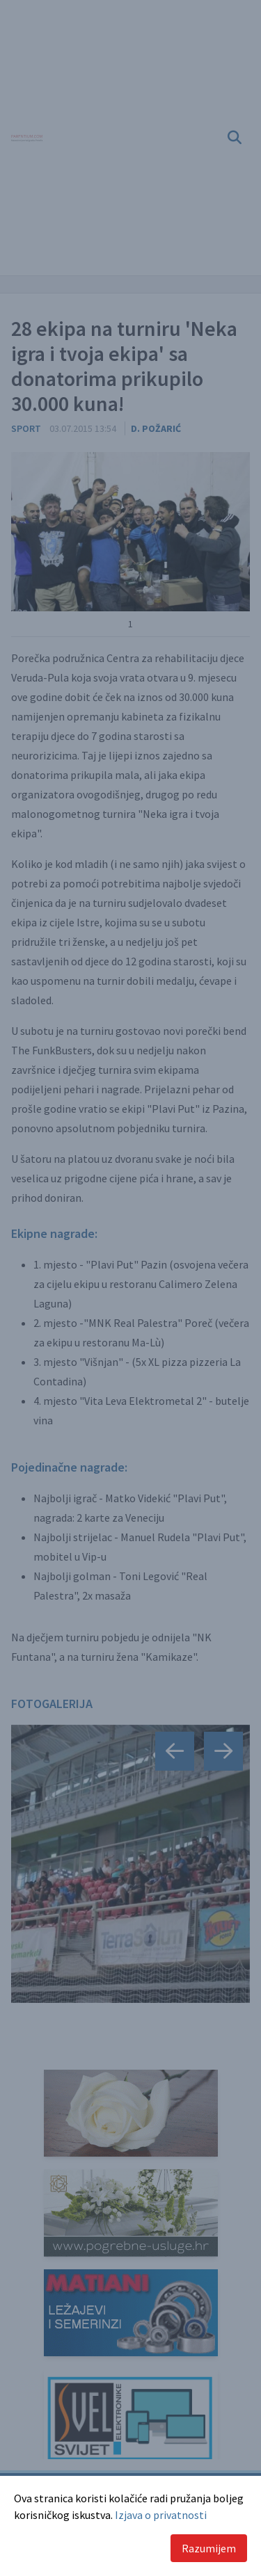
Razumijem (209, 2548)
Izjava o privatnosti (161, 2515)
